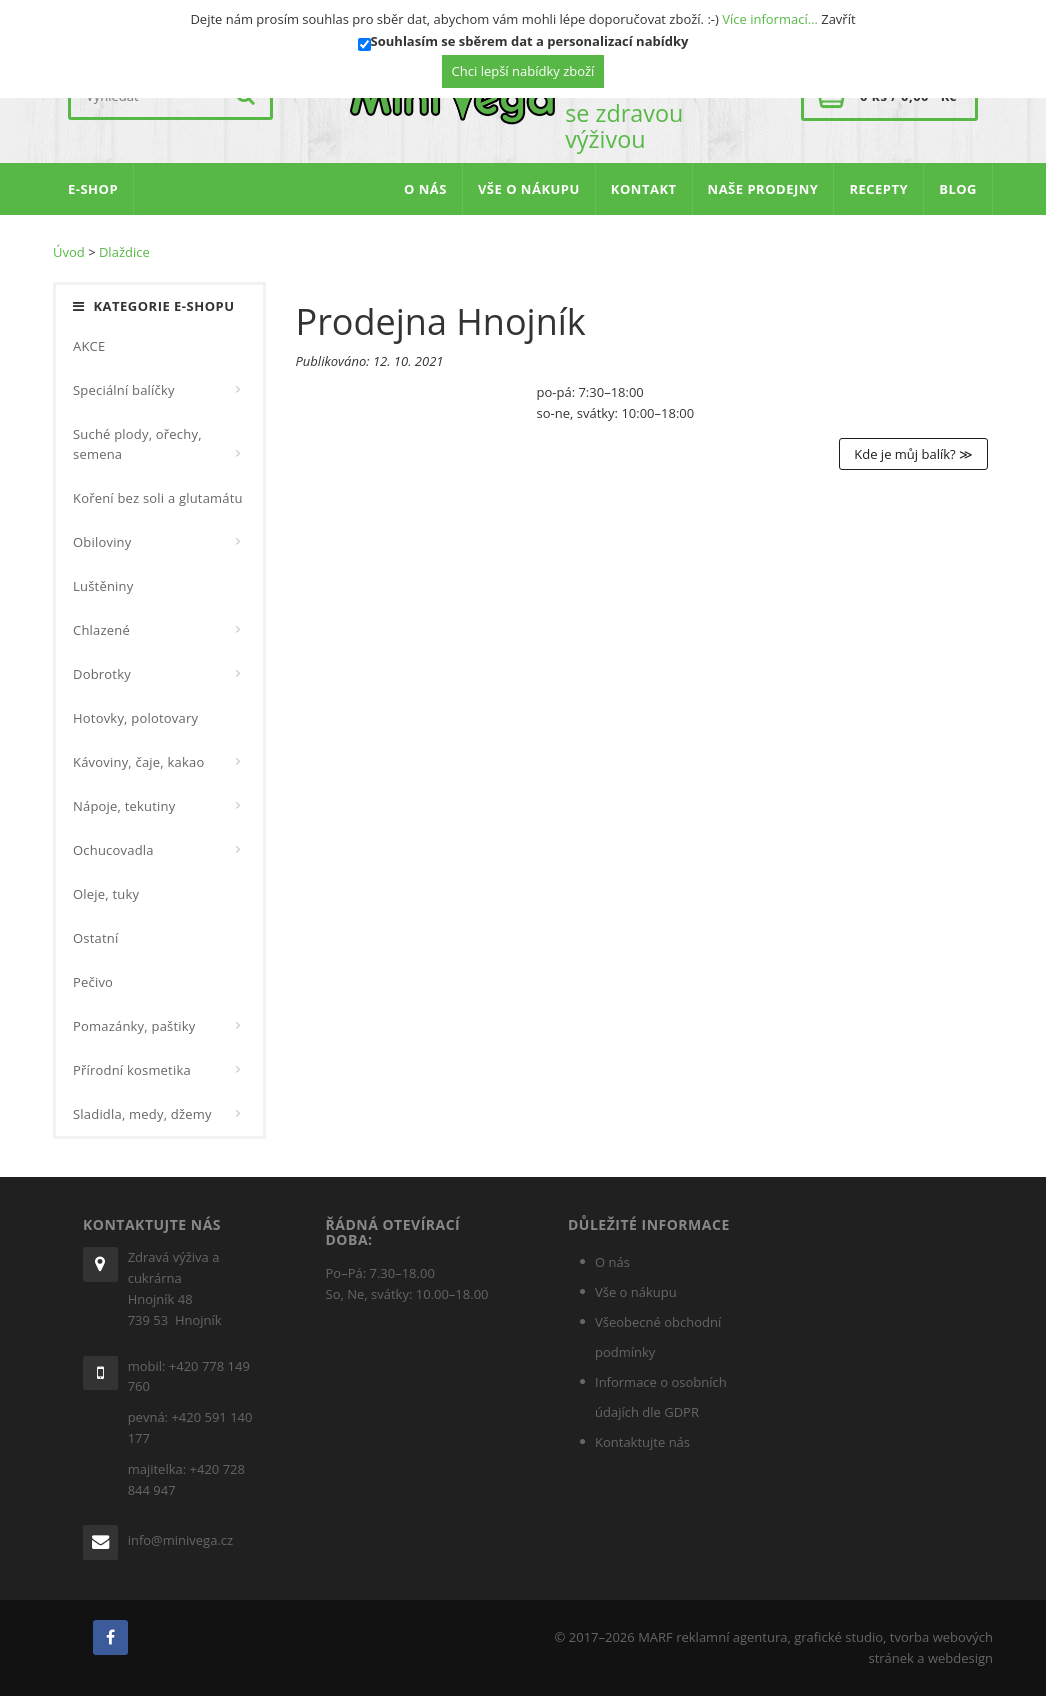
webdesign (960, 1658)
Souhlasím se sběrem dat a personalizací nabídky (530, 41)
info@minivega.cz (181, 1540)
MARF (655, 1637)
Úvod (69, 252)
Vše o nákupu (636, 1292)
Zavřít (838, 19)
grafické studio (838, 1637)
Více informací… (770, 19)
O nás (612, 1262)
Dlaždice (124, 252)
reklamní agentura (731, 1637)
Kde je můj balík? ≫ (913, 454)
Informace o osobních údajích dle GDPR (661, 1397)
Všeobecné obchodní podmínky (658, 1337)
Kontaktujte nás (642, 1442)
